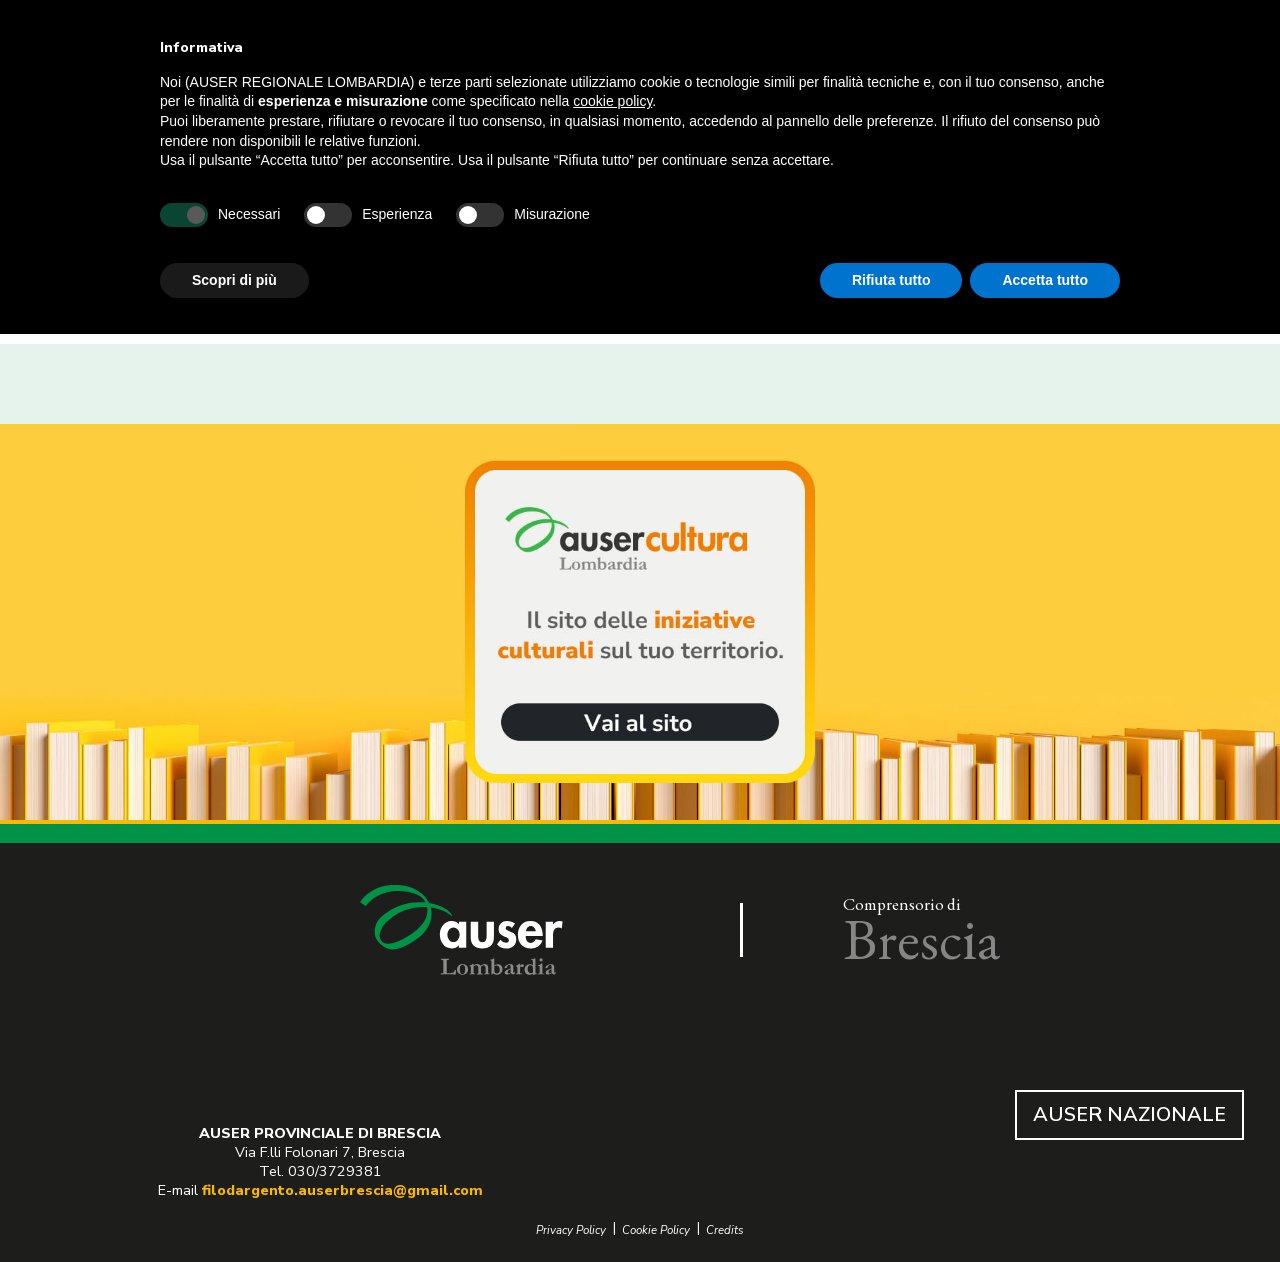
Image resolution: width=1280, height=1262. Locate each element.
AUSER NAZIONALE (1129, 1114)
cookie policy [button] (612, 101)
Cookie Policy (656, 1230)
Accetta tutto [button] (1045, 280)
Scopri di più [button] (234, 280)
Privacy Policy (571, 1230)
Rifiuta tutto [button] (891, 280)
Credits (725, 1230)
